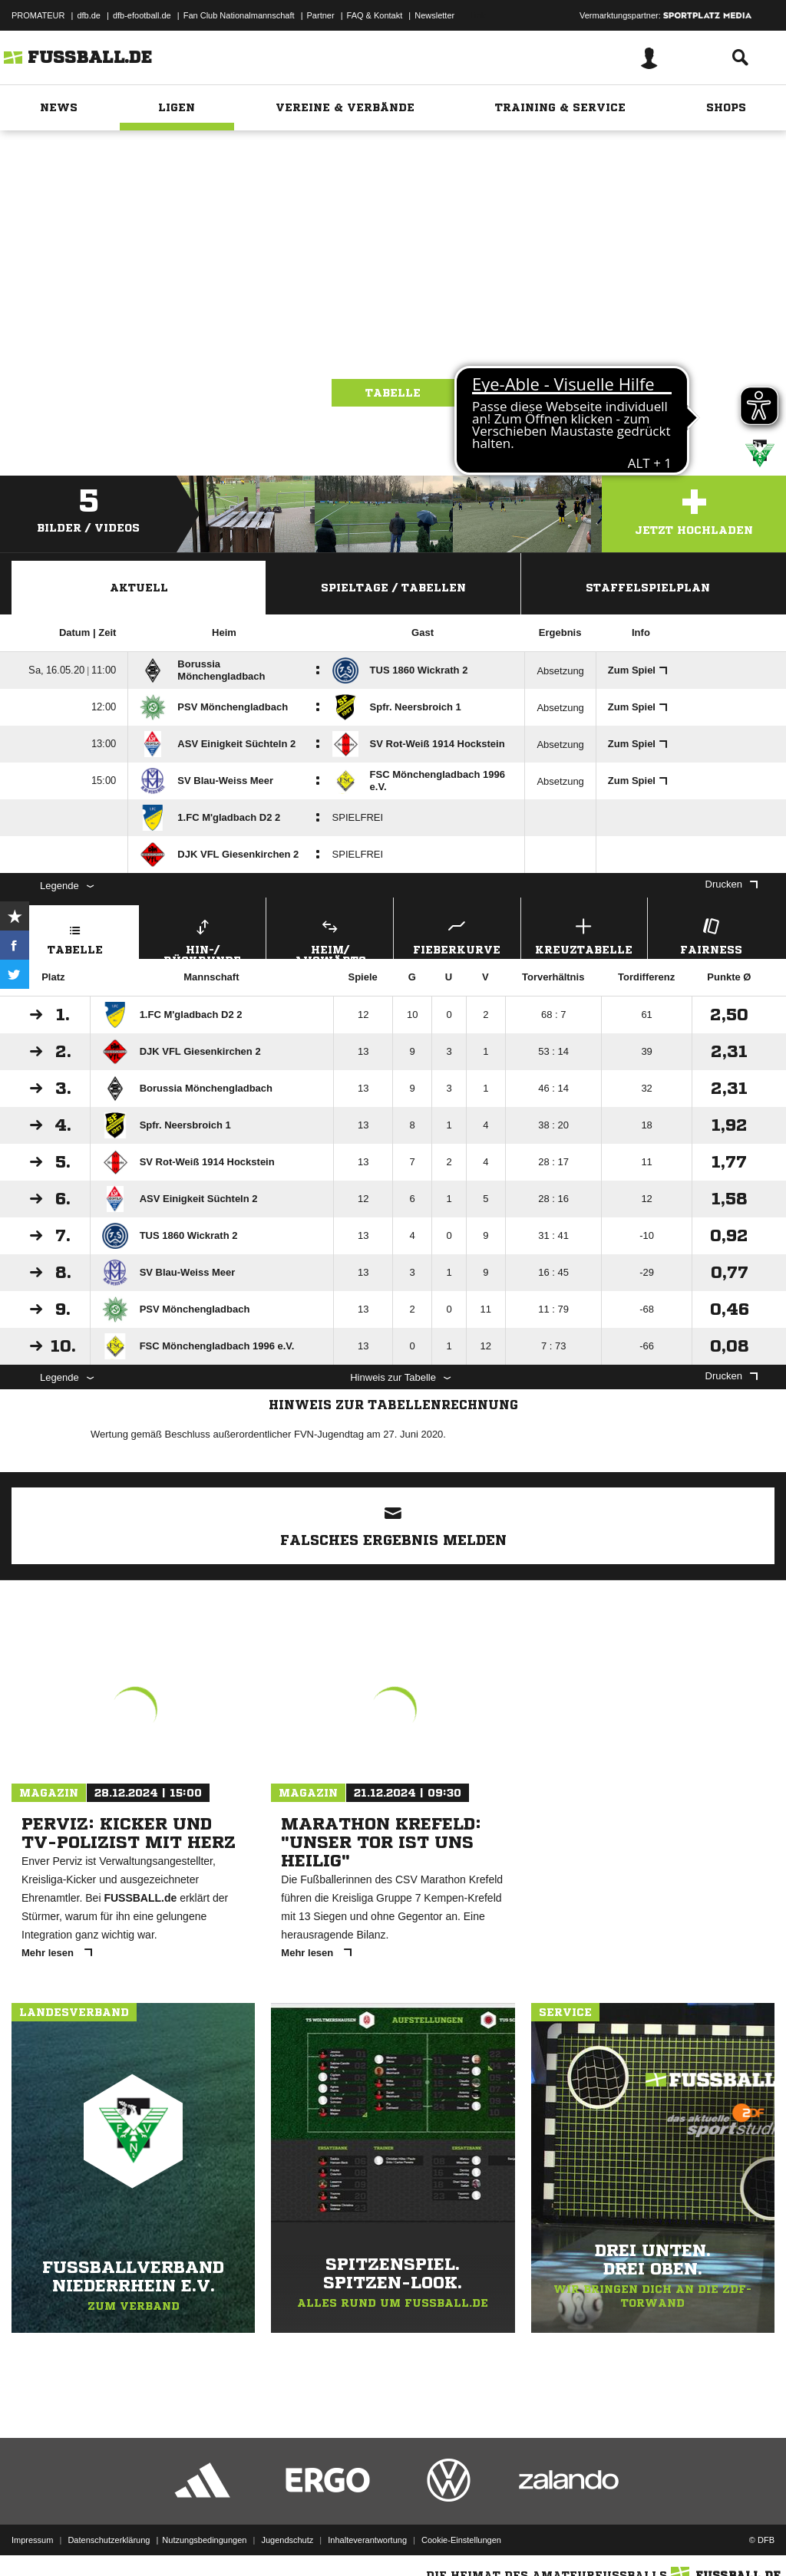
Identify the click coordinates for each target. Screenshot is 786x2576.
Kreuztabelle (584, 934)
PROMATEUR (38, 15)
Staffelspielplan (648, 587)
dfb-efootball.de (142, 15)
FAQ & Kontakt (375, 15)
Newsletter (434, 15)
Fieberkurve (457, 934)
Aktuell (139, 587)
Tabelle (393, 392)
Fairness (711, 934)
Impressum (32, 2540)
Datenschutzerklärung (109, 2540)
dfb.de (89, 15)
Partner (321, 15)
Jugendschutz (287, 2540)
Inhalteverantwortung (367, 2540)
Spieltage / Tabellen (393, 587)
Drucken (731, 884)
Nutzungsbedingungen (204, 2540)
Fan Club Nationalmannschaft (239, 15)
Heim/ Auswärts (329, 936)
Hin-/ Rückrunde (203, 936)
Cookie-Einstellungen (461, 2540)
